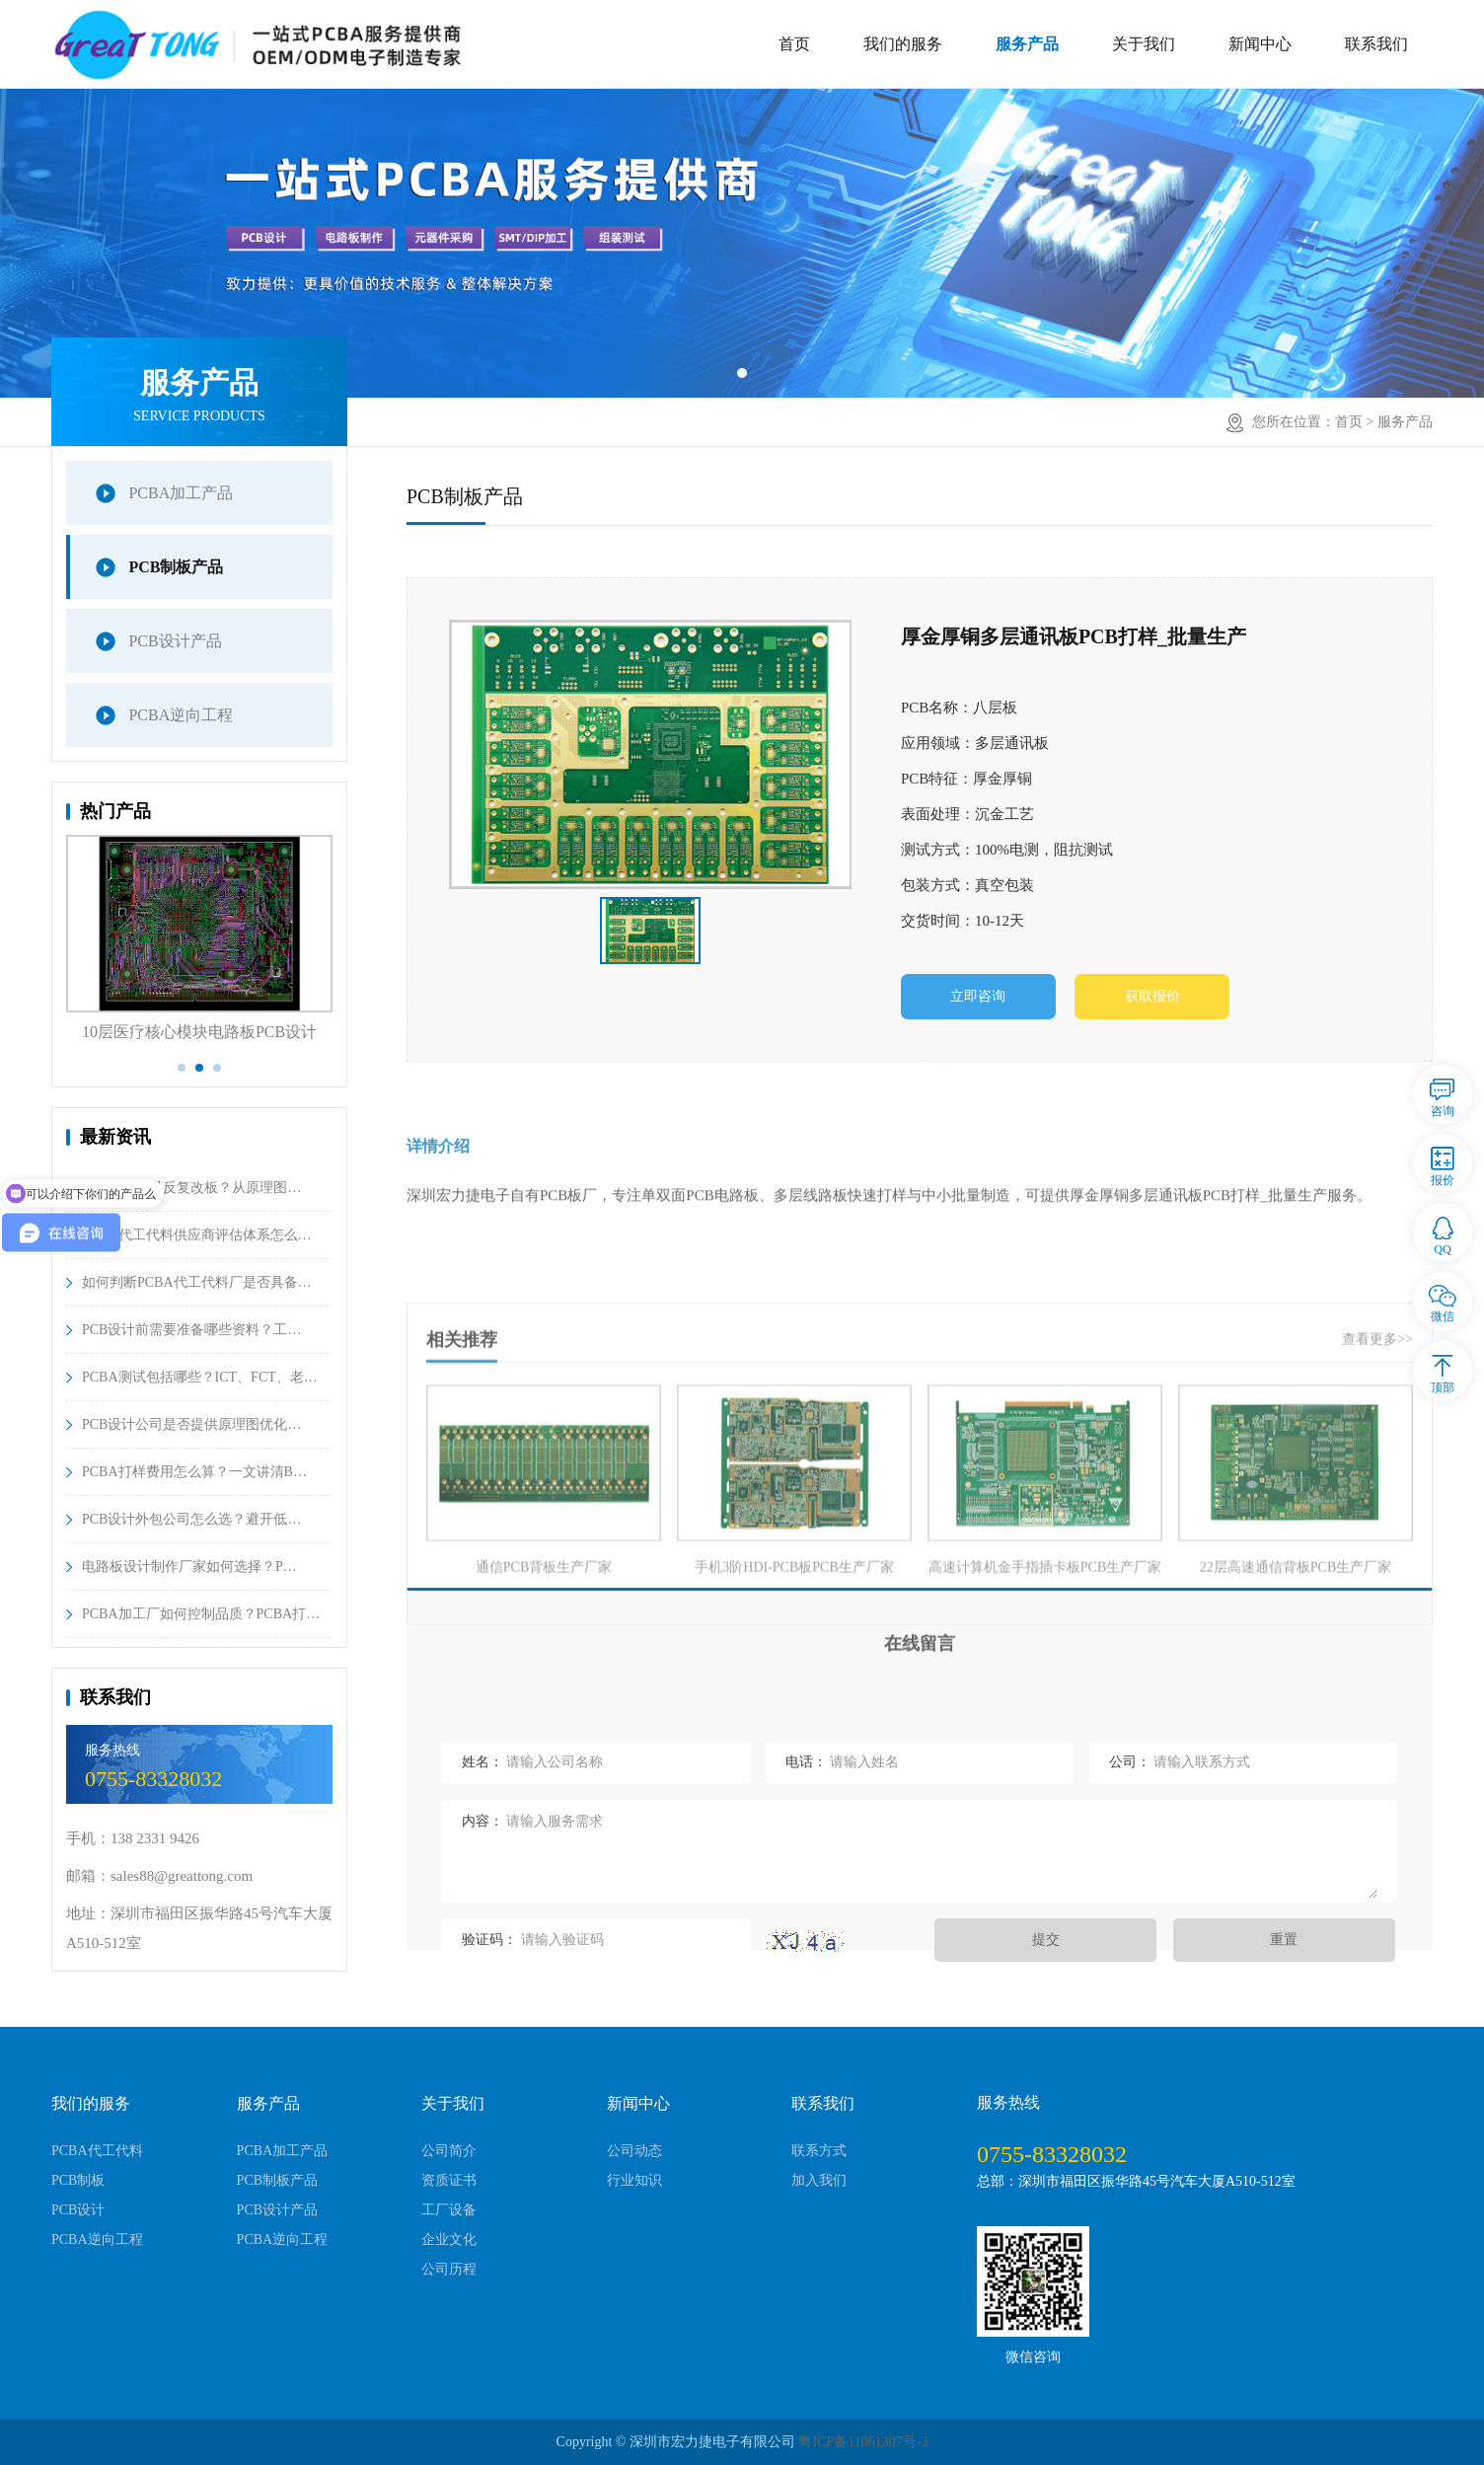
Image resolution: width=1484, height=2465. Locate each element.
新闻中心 (1260, 44)
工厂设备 (449, 2210)
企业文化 (449, 2239)
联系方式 (819, 2150)
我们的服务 (902, 44)
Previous (51, 958)
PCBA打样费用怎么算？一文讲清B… (194, 1471)
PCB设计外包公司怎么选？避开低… (191, 1519)
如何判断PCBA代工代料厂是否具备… (197, 1282)
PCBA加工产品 (180, 493)
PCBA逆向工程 (180, 715)
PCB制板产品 (175, 567)
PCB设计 (78, 2210)
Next (347, 958)
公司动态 (634, 2150)
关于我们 (1143, 44)
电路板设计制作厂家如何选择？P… (189, 1566)
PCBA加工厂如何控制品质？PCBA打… (201, 1613)
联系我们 (1376, 44)
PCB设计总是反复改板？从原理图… (191, 1187)
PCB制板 (78, 2180)
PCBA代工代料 (97, 2150)
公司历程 (449, 2269)
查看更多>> (1377, 1487)
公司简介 (449, 2150)
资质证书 (449, 2180)
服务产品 (1027, 44)
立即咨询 (978, 997)
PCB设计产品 (174, 641)
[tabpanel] (742, 243)
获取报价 (1155, 997)
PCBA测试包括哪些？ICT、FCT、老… (200, 1377)
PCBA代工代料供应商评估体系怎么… (197, 1235)
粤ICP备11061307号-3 (863, 2441)
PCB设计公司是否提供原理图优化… (191, 1424)
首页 (794, 44)
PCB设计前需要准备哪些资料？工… (191, 1329)
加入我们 (819, 2180)
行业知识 (634, 2180)
